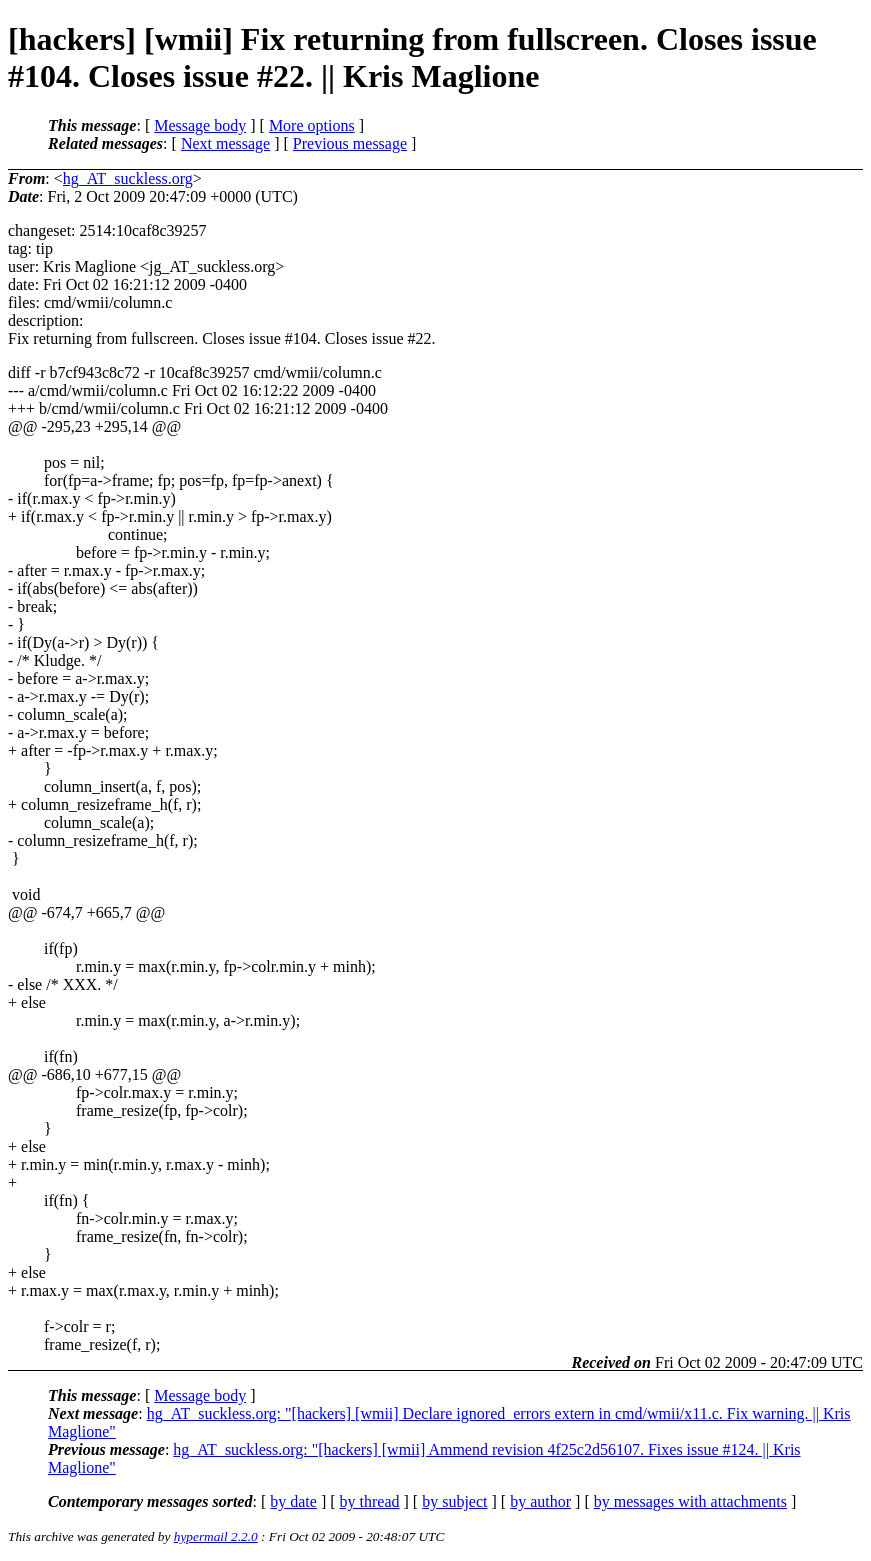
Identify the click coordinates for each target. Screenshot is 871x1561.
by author (540, 1501)
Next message (225, 143)
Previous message (350, 143)
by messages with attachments (690, 1501)
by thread (370, 1501)
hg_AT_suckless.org (128, 178)
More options (312, 125)
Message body (200, 125)
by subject (454, 1501)
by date (293, 1501)
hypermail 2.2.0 (216, 1536)
